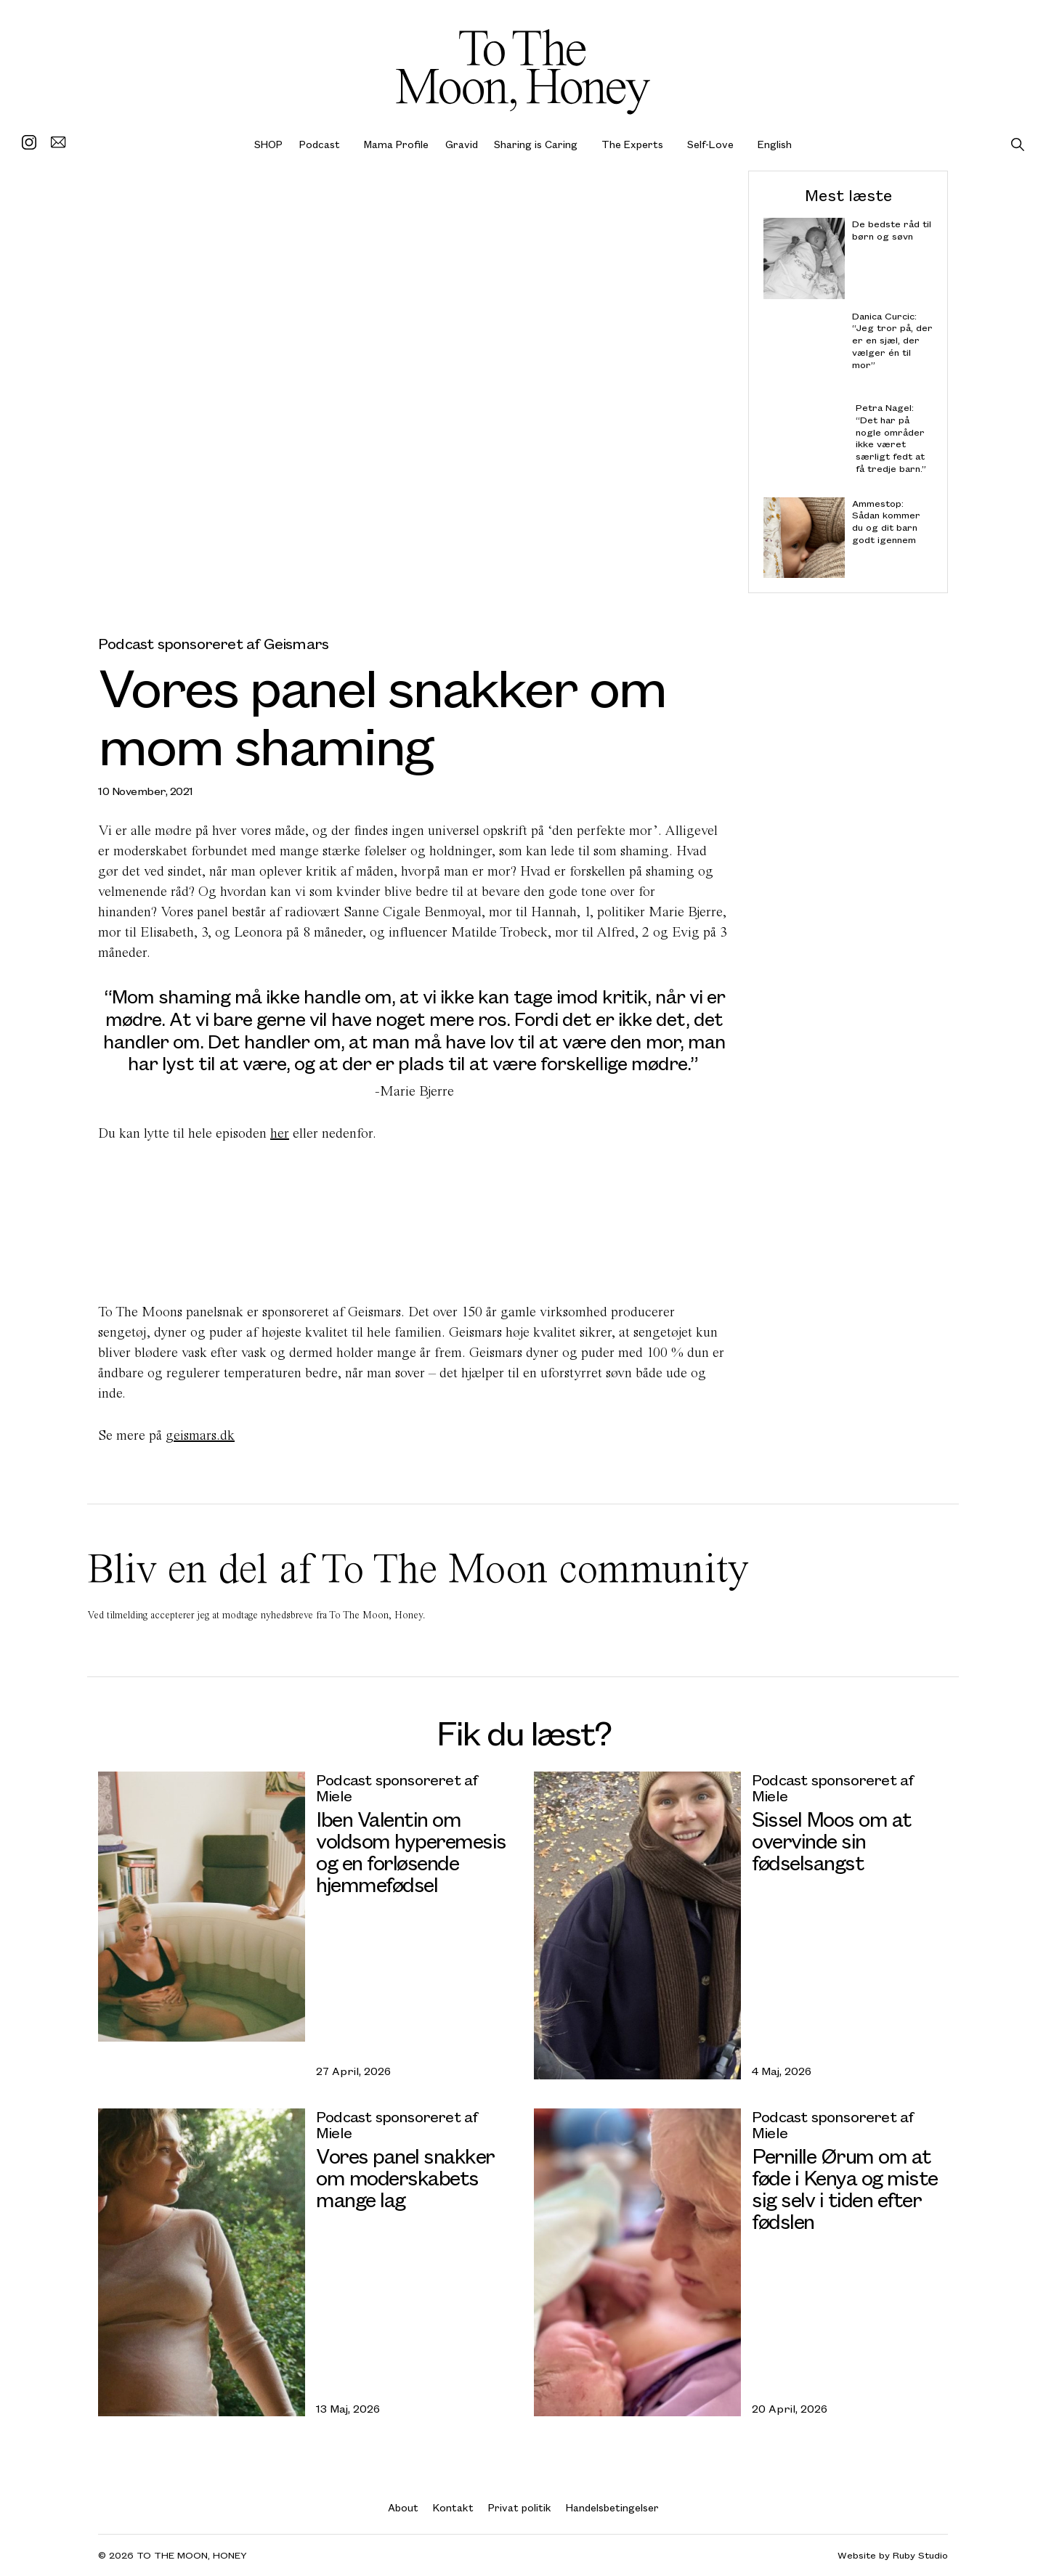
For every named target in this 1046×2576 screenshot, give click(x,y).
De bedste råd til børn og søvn (891, 230)
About (403, 2507)
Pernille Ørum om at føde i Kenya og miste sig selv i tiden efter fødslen (845, 2188)
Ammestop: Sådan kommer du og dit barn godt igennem (886, 521)
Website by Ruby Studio (893, 2555)
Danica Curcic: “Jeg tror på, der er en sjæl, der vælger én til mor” (892, 339)
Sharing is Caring (535, 144)
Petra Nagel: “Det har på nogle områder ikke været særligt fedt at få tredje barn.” (891, 438)
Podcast (319, 144)
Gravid (461, 144)
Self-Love (710, 144)
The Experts (632, 144)
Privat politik (519, 2507)
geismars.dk (200, 1435)
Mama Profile (396, 144)
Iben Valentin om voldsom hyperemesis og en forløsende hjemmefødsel (411, 1851)
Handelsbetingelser (612, 2507)
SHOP (268, 144)
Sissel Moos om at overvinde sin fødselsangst (832, 1840)
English (775, 144)
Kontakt (453, 2507)
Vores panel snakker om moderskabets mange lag (405, 2177)
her (279, 1133)
